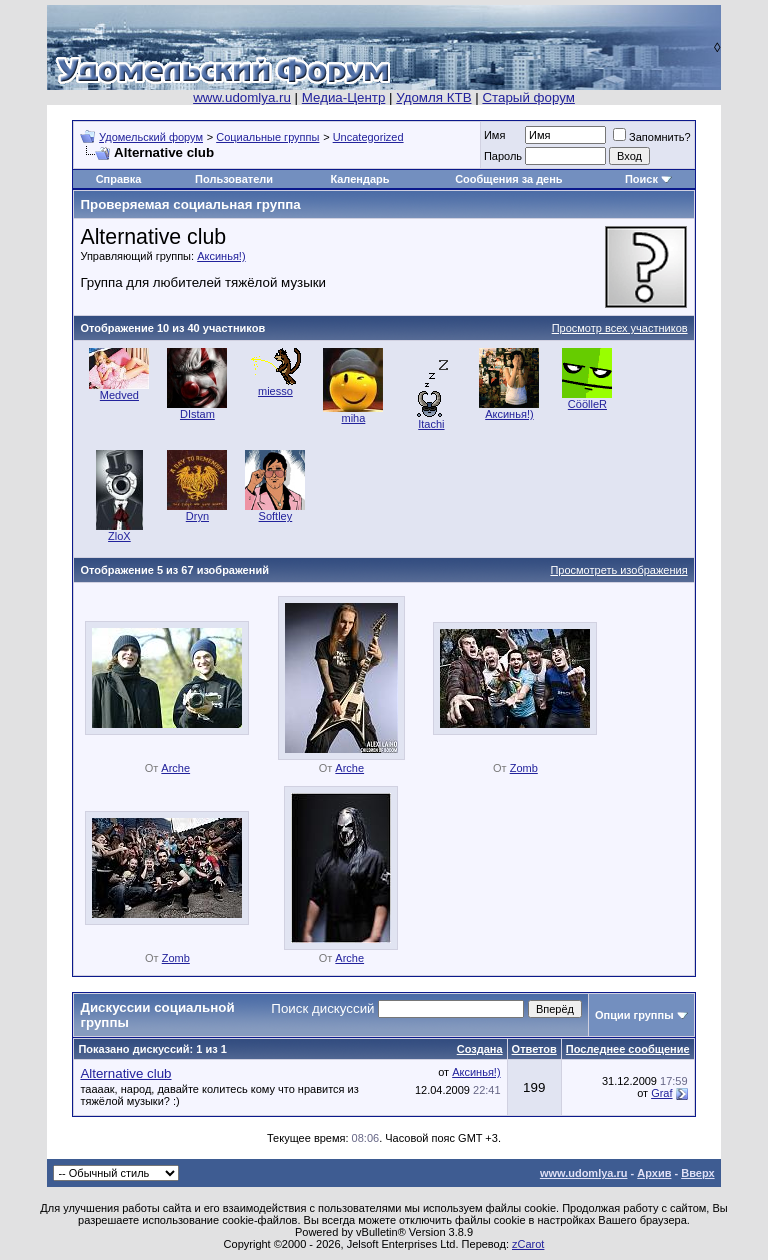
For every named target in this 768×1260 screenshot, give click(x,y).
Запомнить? (652, 137)
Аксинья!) (221, 256)
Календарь (359, 179)
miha (353, 418)
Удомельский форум (151, 137)
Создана (480, 1049)
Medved (119, 395)
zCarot (528, 1244)
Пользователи (234, 179)
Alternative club (125, 1073)
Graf (661, 1093)
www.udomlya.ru (242, 97)
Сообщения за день (508, 179)
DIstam (197, 414)
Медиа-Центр (344, 97)
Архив (654, 1173)
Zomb (524, 768)
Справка (119, 179)
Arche (175, 768)
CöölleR (587, 404)
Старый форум (528, 97)
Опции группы (634, 1015)
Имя (494, 135)
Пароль (503, 156)
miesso (275, 391)
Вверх (697, 1173)
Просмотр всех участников (620, 328)
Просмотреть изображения (618, 570)
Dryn (197, 516)
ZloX (119, 536)
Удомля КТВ (433, 97)
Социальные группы (267, 137)
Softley (276, 516)
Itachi (431, 424)
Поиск (641, 179)
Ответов (534, 1049)
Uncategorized (368, 137)
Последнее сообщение (628, 1049)
